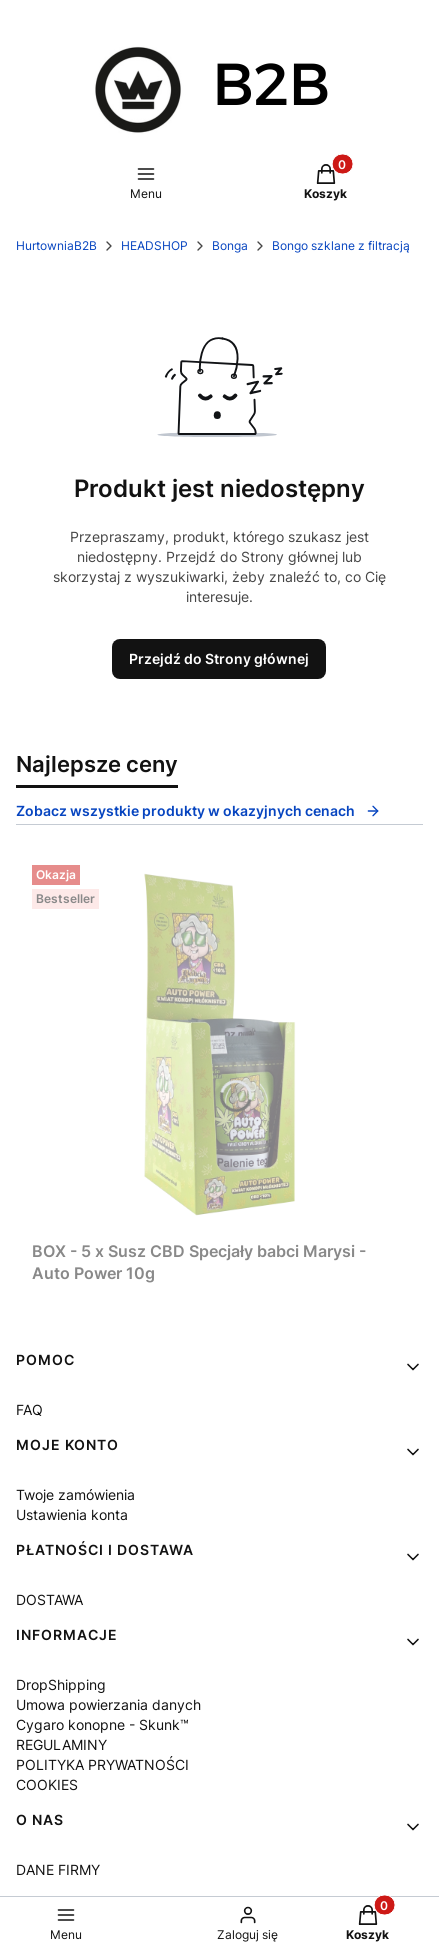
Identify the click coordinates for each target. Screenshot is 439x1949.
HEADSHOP (154, 245)
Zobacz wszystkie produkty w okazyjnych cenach (198, 810)
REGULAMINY (61, 1744)
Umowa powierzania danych (108, 1704)
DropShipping (61, 1684)
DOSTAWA (49, 1599)
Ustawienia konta (72, 1514)
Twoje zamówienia (75, 1494)
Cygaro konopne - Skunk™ (102, 1724)
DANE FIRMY (58, 1869)
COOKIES (47, 1784)
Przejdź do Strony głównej (219, 658)
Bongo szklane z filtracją (341, 245)
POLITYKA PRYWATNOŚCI (102, 1764)
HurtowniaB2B (56, 245)
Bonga (230, 245)
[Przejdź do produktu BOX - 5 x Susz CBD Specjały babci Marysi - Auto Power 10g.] (219, 1044)
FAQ (29, 1409)
